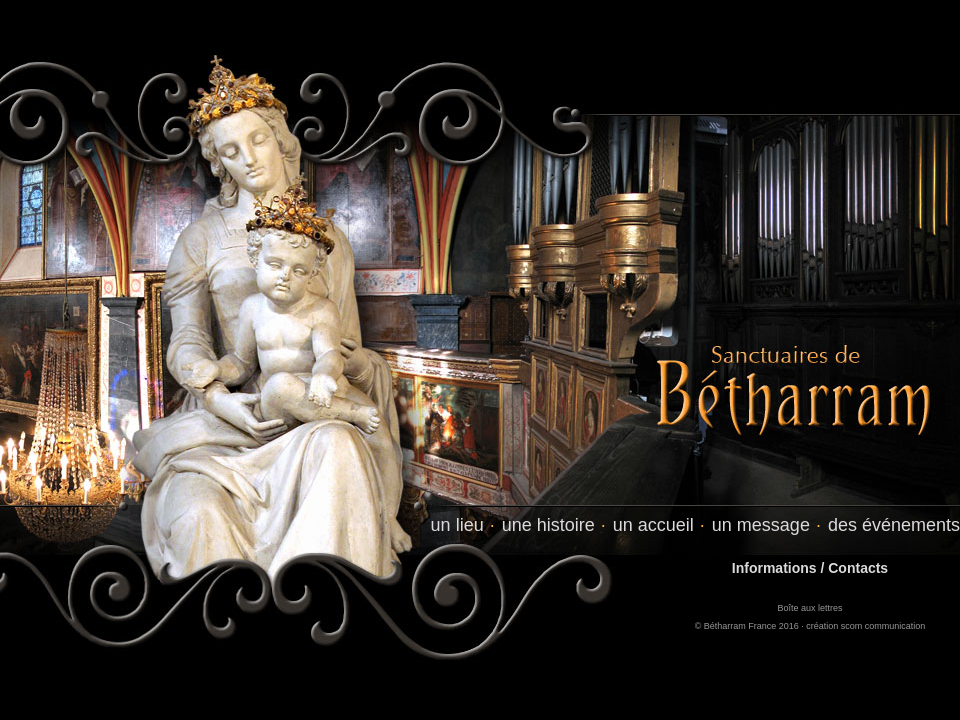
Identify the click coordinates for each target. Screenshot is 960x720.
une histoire (548, 525)
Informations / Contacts (810, 568)
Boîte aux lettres (809, 608)
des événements (894, 525)
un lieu (457, 525)
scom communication (883, 626)
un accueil (653, 525)
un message (761, 525)
